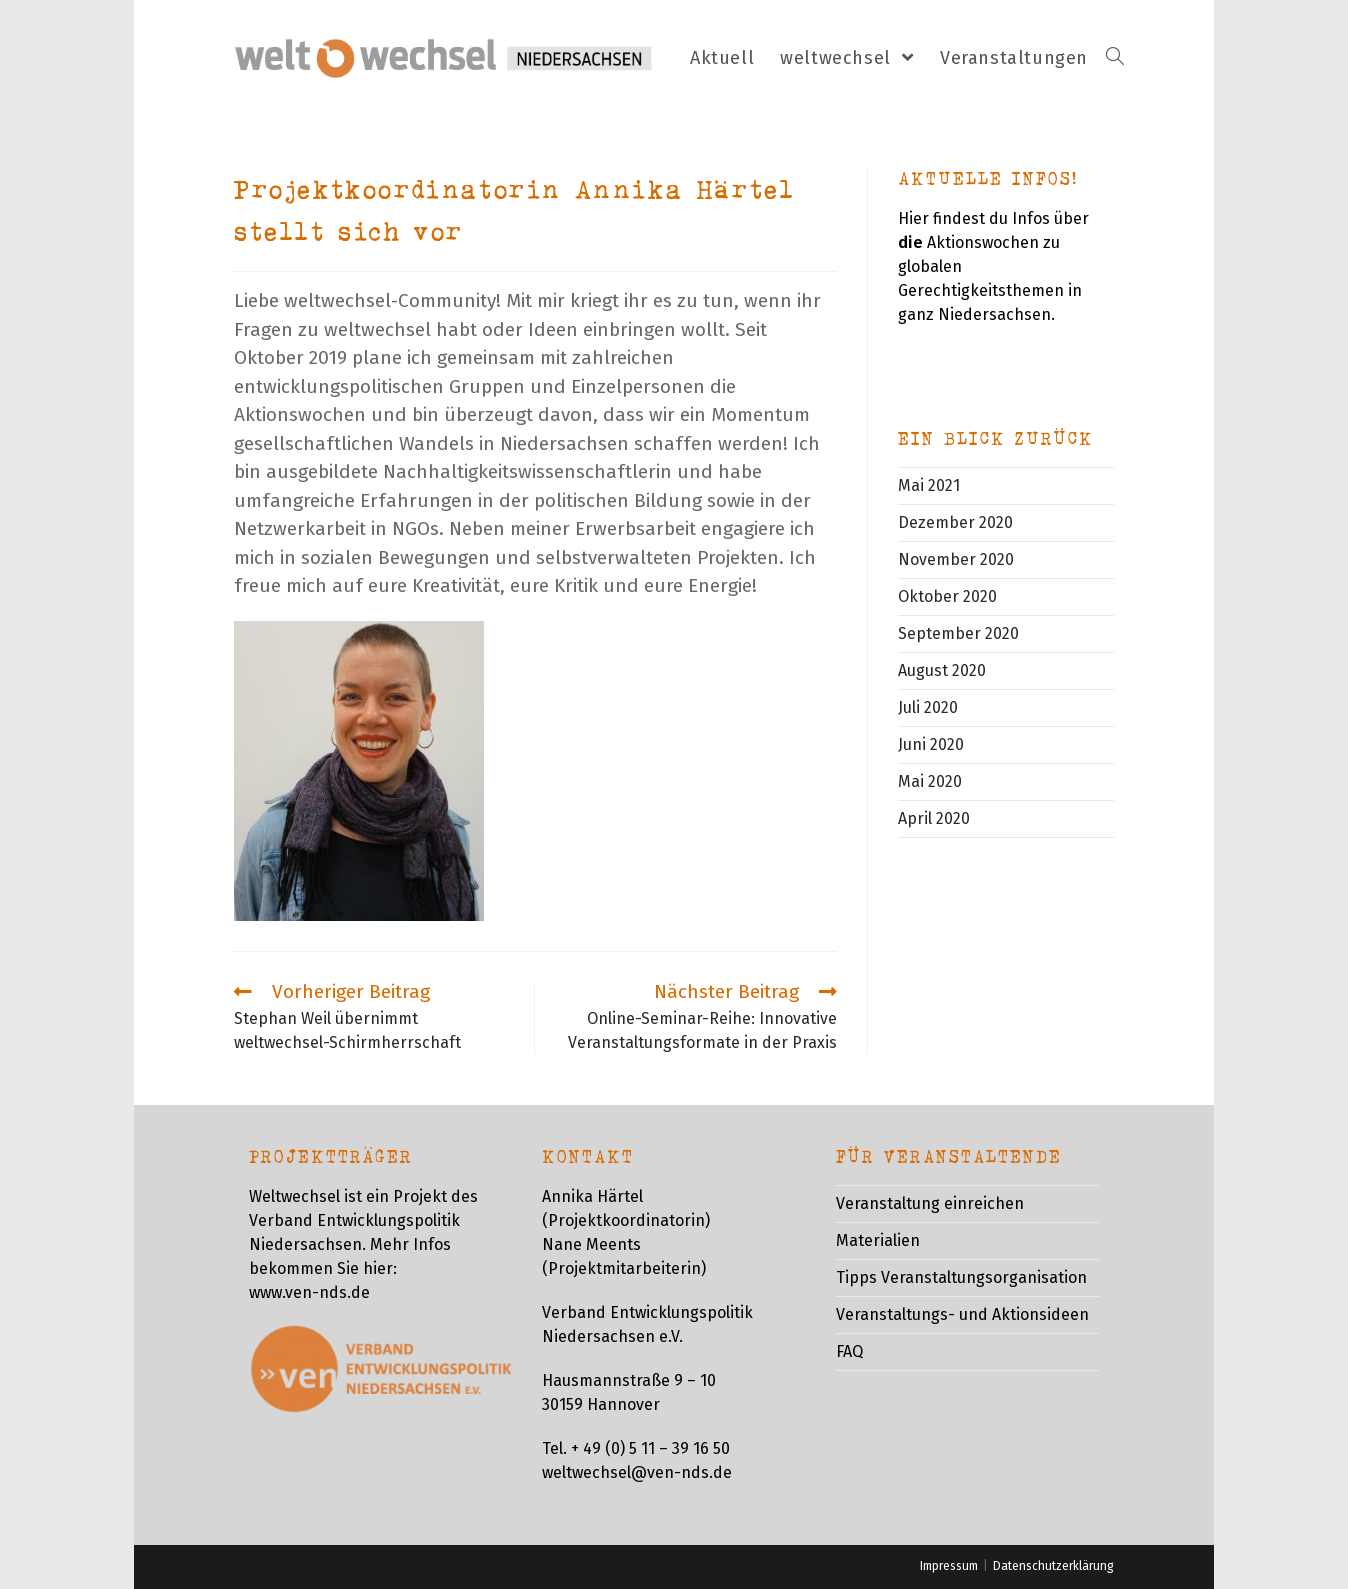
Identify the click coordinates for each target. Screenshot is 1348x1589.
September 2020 (958, 633)
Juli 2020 (928, 707)
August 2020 (942, 670)
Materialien (878, 1240)
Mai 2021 (929, 485)
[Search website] (1115, 58)
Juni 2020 (931, 744)
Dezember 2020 (955, 522)
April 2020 (934, 818)
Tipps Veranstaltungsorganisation (961, 1277)
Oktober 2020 (947, 596)
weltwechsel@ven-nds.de (637, 1472)
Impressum (949, 1566)
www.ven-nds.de (309, 1292)
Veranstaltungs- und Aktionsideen (962, 1314)
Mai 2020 (930, 781)
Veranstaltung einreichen (930, 1203)
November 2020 (956, 559)
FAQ (849, 1351)
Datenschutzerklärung (1053, 1566)
